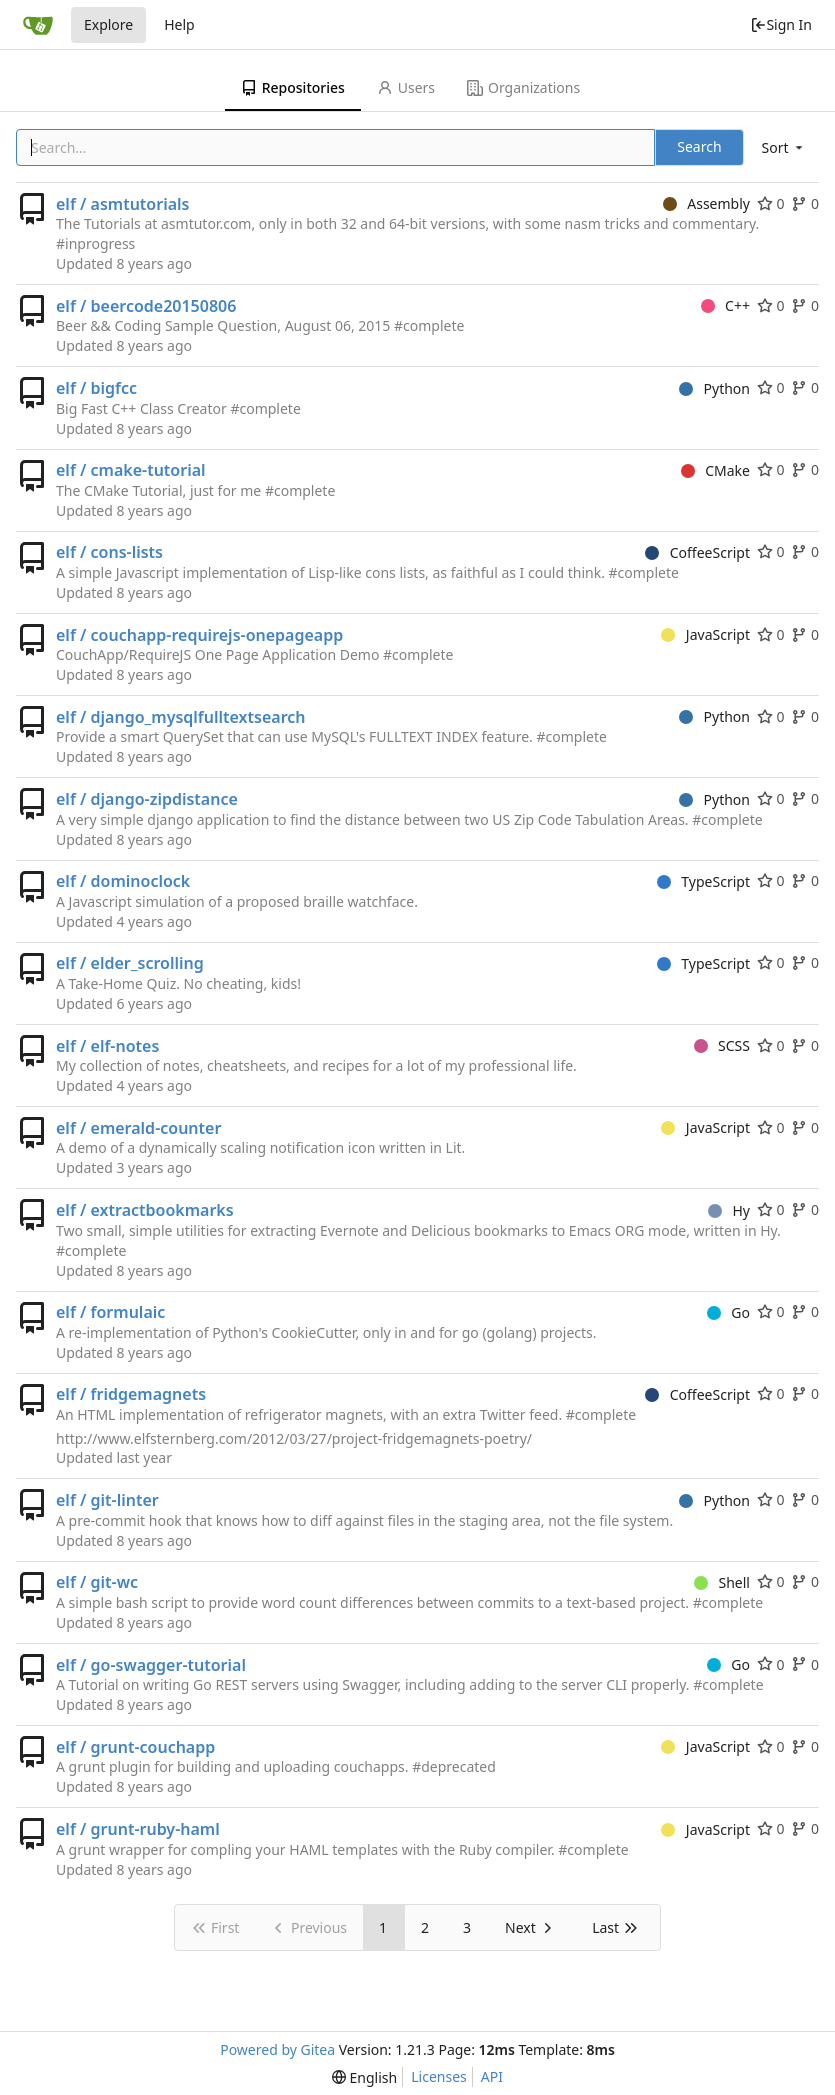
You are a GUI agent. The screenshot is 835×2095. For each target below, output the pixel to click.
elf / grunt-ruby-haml (138, 1829)
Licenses (439, 2076)
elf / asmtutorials (122, 204)
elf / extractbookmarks (145, 1210)
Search (699, 146)
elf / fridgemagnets (131, 1394)
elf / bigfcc (96, 388)
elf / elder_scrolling (130, 963)
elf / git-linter (107, 1500)
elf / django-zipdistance (147, 799)
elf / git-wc (97, 1582)
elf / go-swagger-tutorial (151, 1665)
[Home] (38, 25)
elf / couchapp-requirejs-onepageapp (199, 635)
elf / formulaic (110, 1312)
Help (179, 24)
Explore (108, 24)
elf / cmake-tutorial (131, 470)
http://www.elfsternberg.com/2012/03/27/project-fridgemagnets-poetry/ (294, 1438)
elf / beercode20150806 (146, 306)
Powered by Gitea (277, 2049)
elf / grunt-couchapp (135, 1747)
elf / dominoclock (123, 881)
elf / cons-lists (109, 552)
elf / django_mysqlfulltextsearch (181, 717)
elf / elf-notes (107, 1046)
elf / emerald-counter (138, 1128)
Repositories (293, 87)
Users (406, 87)
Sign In (781, 24)
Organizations (523, 87)
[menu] (784, 147)
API (492, 2076)
